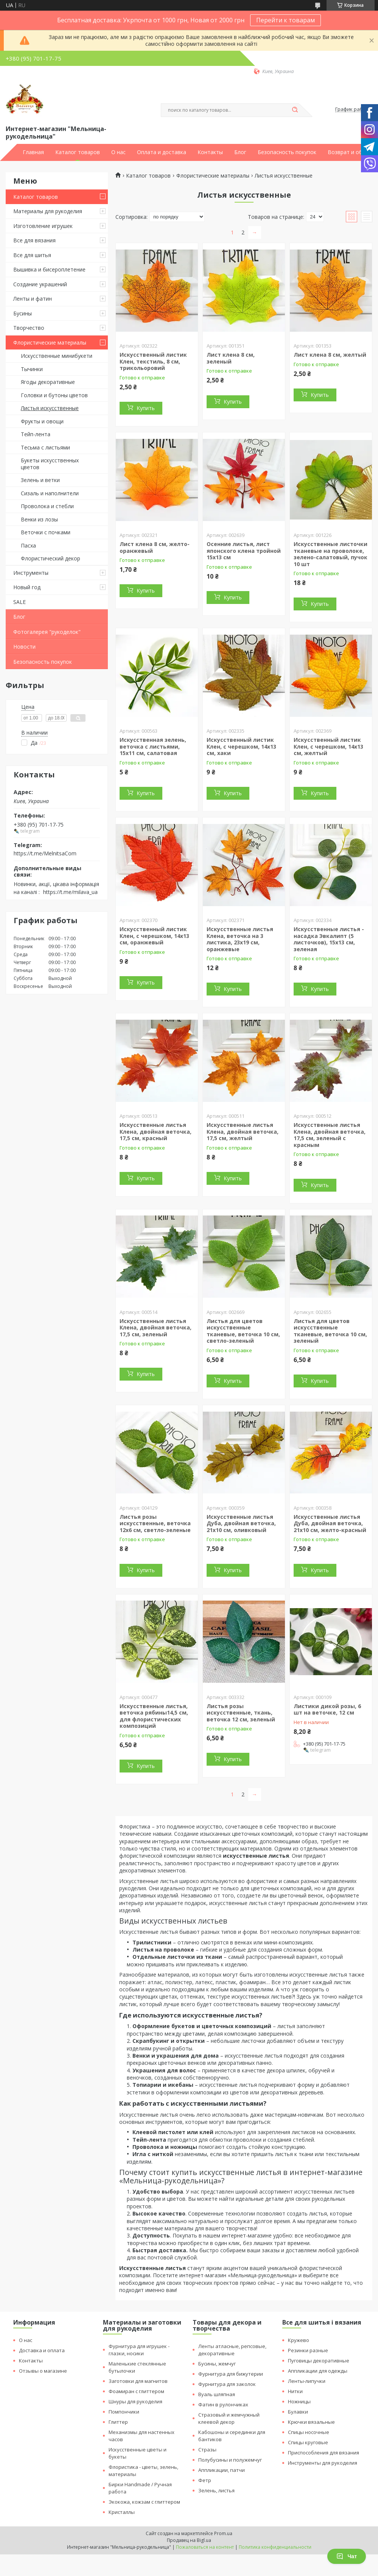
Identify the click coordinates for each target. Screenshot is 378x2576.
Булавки (298, 2411)
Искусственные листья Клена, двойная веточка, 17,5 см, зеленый (155, 1327)
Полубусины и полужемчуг (230, 2459)
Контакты (210, 152)
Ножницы (299, 2401)
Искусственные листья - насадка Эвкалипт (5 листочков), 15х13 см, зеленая (329, 939)
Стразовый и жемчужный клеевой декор (229, 2418)
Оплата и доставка (161, 152)
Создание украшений (40, 284)
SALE (19, 601)
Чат (346, 2556)
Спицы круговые (308, 2442)
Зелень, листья (216, 2490)
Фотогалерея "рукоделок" (47, 631)
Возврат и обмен (350, 152)
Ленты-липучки (306, 2381)
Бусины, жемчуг (217, 2363)
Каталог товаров (77, 152)
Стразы (207, 2449)
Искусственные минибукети (56, 355)
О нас (118, 152)
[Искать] (295, 110)
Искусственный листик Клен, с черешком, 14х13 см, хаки (241, 746)
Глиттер (118, 2421)
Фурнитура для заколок (227, 2384)
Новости (24, 646)
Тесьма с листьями (45, 447)
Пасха (28, 545)
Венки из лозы (39, 519)
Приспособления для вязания (323, 2452)
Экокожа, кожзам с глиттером (144, 2501)
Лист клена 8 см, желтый (330, 354)
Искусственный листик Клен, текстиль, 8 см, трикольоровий (153, 361)
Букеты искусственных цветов (50, 464)
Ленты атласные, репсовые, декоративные (232, 2350)
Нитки (295, 2391)
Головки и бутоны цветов (54, 395)
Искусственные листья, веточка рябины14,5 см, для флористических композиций (154, 1716)
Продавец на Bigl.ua (189, 2540)
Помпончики (124, 2411)
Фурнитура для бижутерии (230, 2373)
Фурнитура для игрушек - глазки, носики (139, 2350)
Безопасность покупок (287, 152)
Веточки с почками (45, 532)
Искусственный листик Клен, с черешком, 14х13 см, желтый (328, 746)
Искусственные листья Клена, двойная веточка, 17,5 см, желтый (242, 1131)
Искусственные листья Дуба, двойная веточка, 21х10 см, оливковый (241, 1523)
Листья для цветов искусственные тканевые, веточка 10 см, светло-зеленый (243, 1331)
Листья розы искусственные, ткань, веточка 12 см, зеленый (241, 1712)
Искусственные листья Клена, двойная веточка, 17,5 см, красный (155, 1131)
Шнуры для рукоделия (135, 2401)
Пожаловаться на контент (205, 2547)
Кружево (298, 2340)
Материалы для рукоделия (47, 211)
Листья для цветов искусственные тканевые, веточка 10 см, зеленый (330, 1331)
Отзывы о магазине (43, 2370)
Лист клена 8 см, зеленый (231, 358)
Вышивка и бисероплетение (49, 269)
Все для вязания (34, 240)
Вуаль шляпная (216, 2394)
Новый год (26, 587)
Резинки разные (308, 2350)
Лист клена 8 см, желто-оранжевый (155, 547)
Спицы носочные (308, 2432)
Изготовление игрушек (43, 225)
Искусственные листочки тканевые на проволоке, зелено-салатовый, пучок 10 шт (330, 554)
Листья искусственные (50, 408)
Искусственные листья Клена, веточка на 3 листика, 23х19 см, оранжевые (240, 939)
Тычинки (32, 369)
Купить (146, 408)
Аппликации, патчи (221, 2470)
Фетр (204, 2480)
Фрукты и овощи (42, 421)
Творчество (28, 327)
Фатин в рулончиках (223, 2404)
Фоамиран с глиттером (136, 2391)
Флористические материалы (49, 342)
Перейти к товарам (285, 20)
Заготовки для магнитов (138, 2381)
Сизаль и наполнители (50, 493)
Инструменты (30, 572)
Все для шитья (32, 255)
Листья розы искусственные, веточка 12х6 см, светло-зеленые (155, 1523)
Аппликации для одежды (317, 2370)
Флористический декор (50, 558)
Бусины (22, 313)
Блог (240, 152)
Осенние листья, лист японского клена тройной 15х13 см (244, 550)
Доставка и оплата (42, 2350)
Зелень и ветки (40, 480)
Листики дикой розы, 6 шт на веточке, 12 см (327, 1709)
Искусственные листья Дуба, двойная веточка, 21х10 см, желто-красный (330, 1523)
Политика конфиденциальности (275, 2547)
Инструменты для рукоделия (322, 2462)
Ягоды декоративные (48, 381)
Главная (33, 152)
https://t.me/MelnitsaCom (45, 853)
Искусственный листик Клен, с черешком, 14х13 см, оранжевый (154, 935)
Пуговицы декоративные (318, 2360)
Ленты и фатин (32, 298)
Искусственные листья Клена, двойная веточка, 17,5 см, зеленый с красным (330, 1134)
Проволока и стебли (47, 506)
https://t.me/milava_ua (70, 892)
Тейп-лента (35, 434)
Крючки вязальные (311, 2421)
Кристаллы (122, 2512)
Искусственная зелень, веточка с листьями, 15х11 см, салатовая (153, 746)
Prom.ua (223, 2533)
